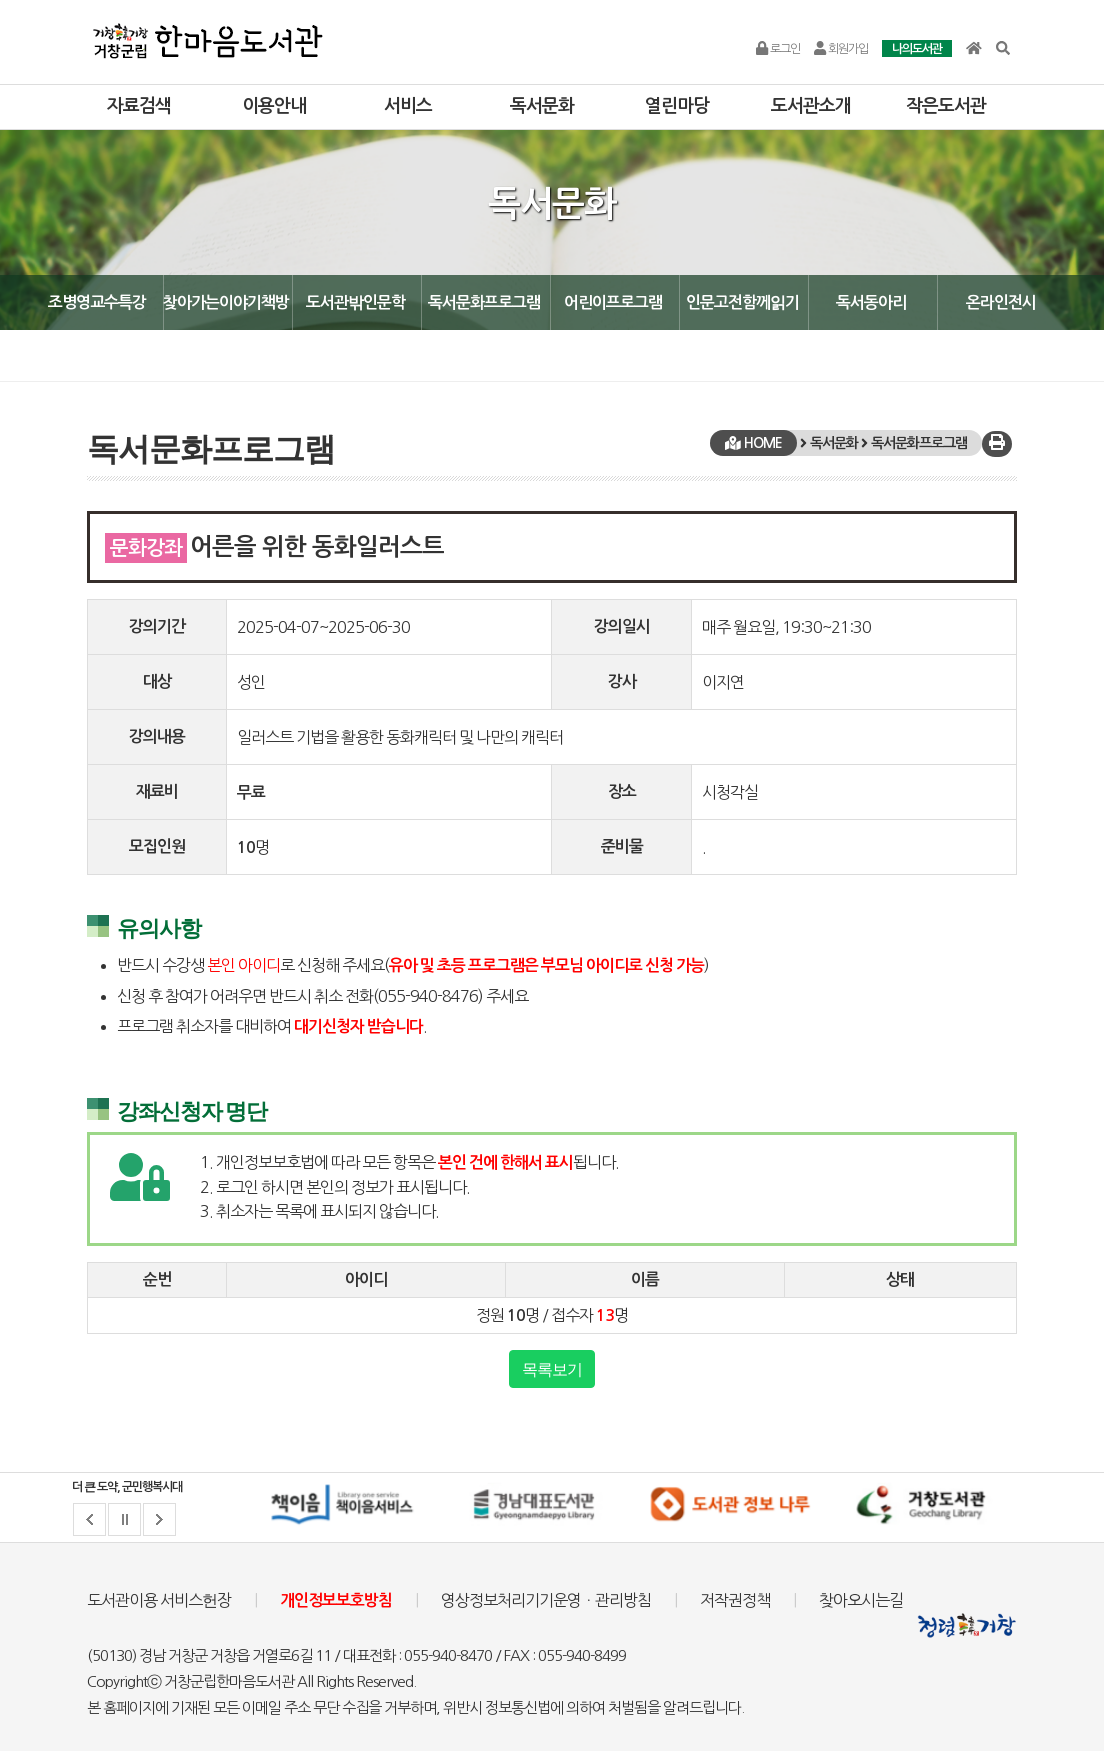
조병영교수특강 (97, 302)
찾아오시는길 (861, 1600)
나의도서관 (917, 49)
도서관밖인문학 (355, 302)
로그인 (778, 49)
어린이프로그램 (613, 302)
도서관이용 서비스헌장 (159, 1600)
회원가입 (841, 49)
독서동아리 (871, 302)
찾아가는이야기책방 (226, 302)
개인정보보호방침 (336, 1600)
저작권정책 (735, 1600)
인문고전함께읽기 (742, 302)
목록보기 (552, 1369)
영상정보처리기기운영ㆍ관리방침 (546, 1600)
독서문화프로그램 (484, 302)
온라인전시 (1001, 302)
